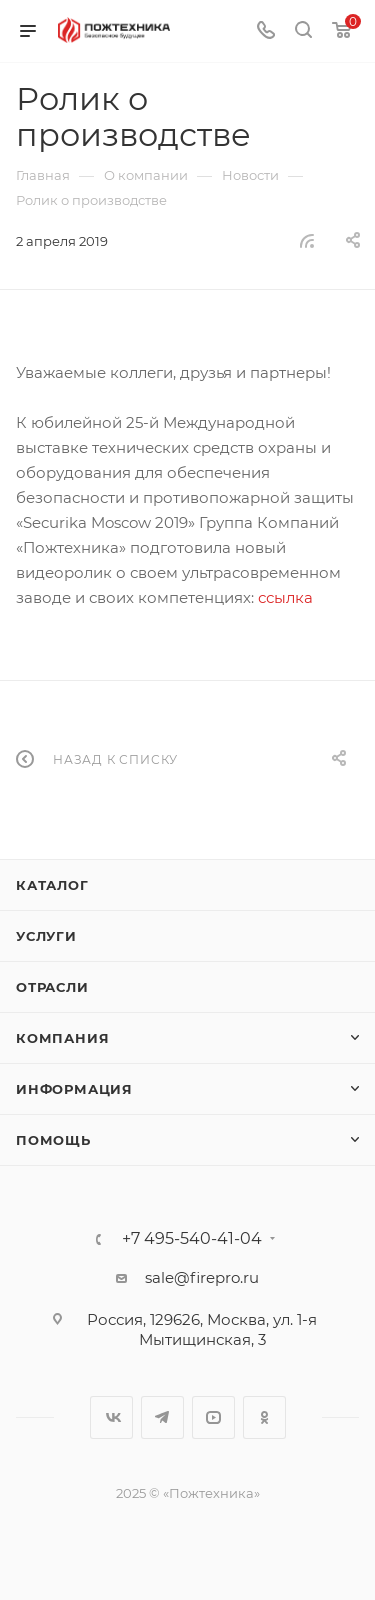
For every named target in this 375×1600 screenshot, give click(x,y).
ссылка (285, 597)
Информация (74, 1089)
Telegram (162, 1417)
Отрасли (52, 987)
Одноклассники (264, 1417)
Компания (62, 1038)
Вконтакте (111, 1417)
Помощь (53, 1140)
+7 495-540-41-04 (192, 1239)
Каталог (52, 885)
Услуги (46, 936)
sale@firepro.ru (202, 1277)
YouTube (213, 1417)
